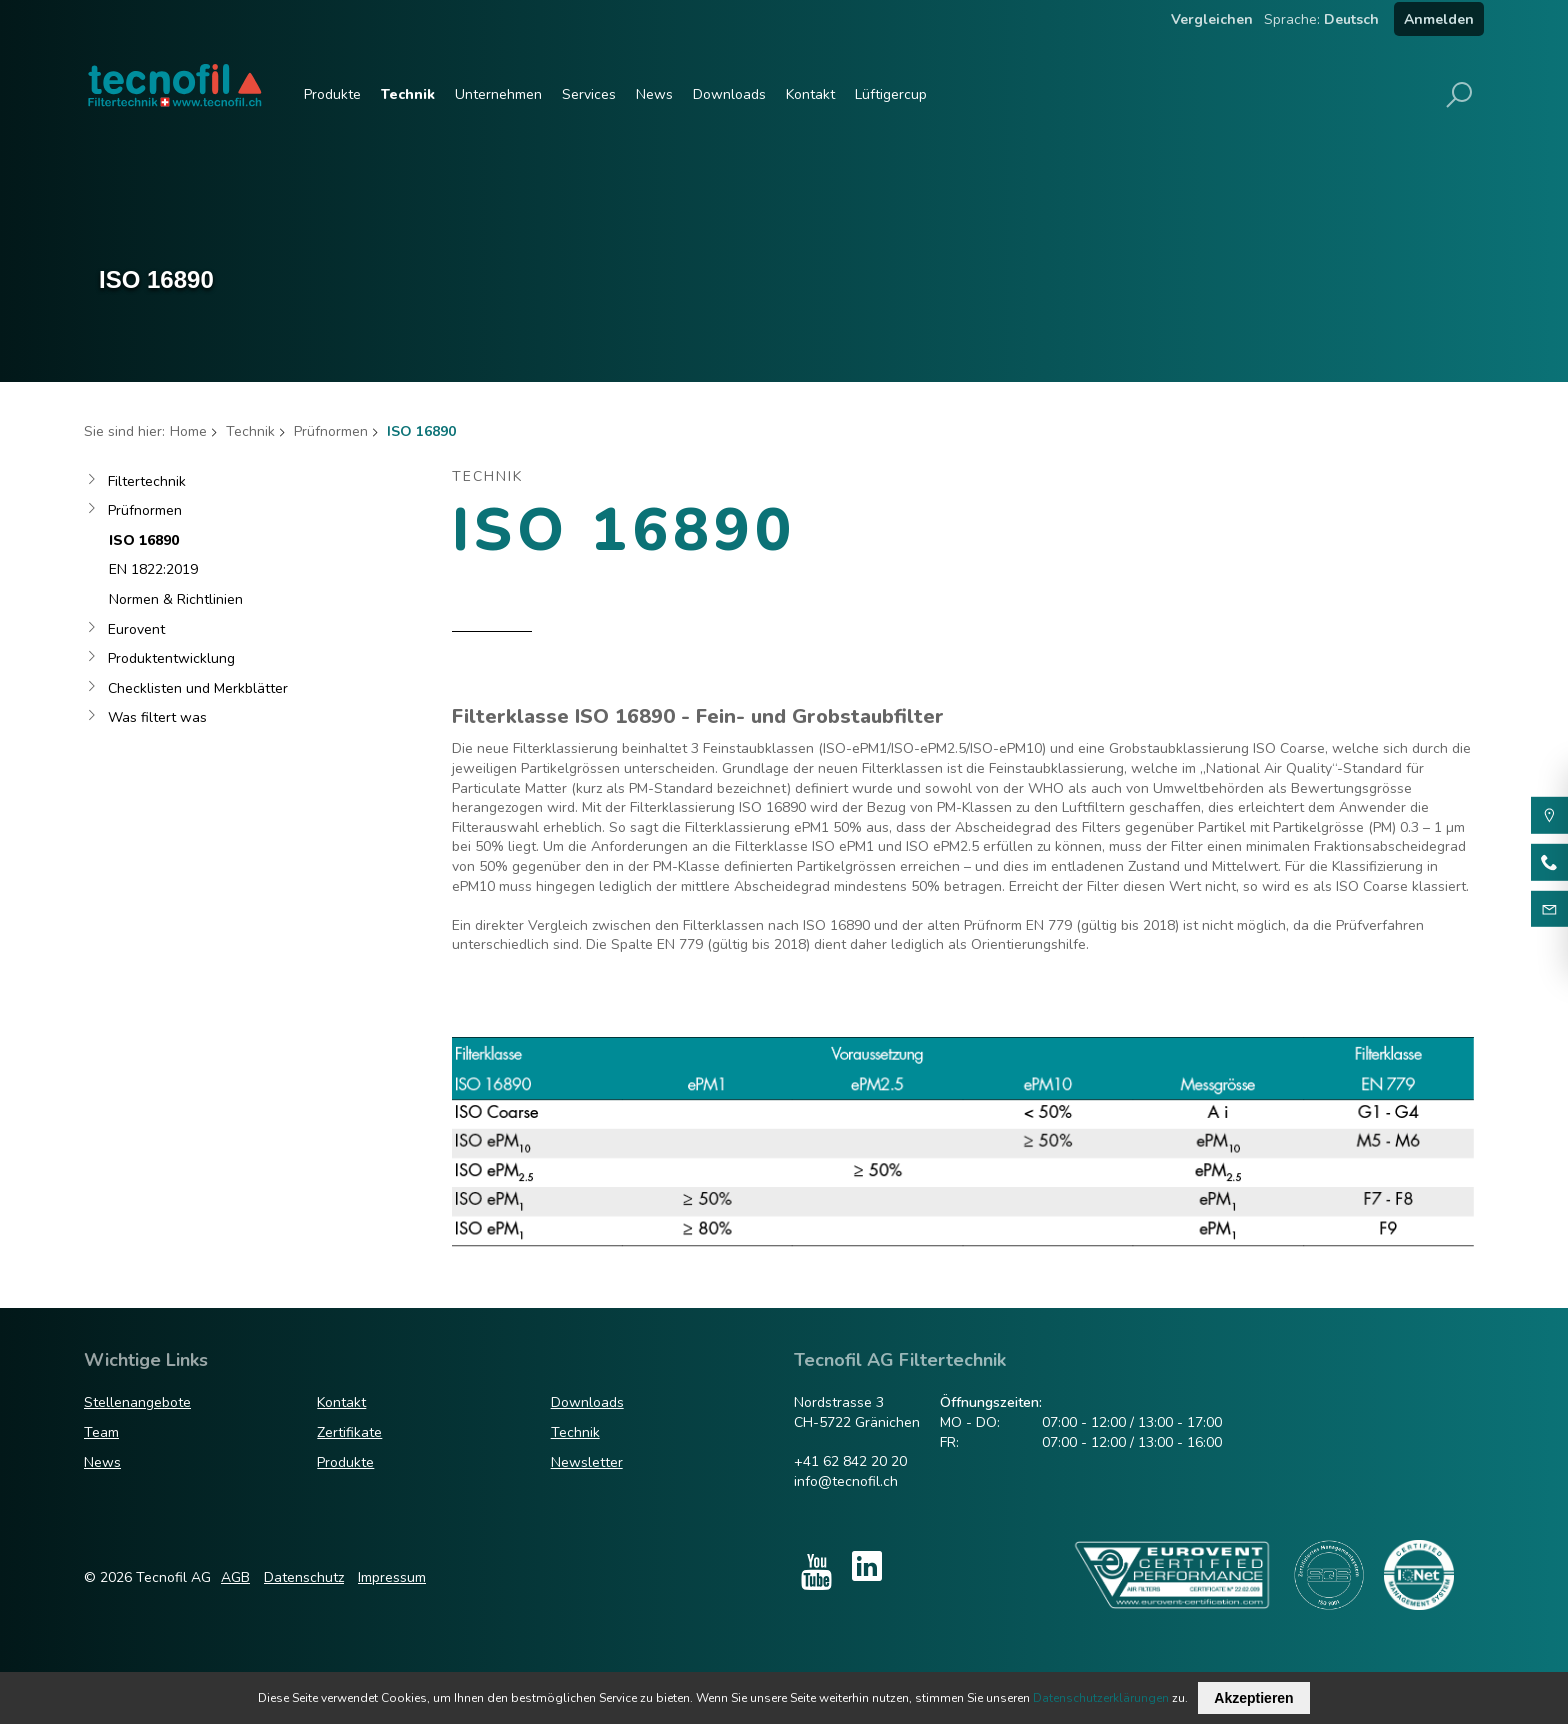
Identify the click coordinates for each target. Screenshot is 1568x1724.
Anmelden (1439, 19)
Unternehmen (498, 94)
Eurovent (136, 629)
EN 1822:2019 (153, 569)
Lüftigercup (891, 94)
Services (589, 94)
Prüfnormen (331, 431)
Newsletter (587, 1462)
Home (188, 431)
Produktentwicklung (171, 658)
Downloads (729, 94)
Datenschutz (304, 1577)
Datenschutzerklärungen (1101, 1698)
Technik (408, 94)
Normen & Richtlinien (176, 599)
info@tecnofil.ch (846, 1481)
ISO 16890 (144, 540)
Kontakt (810, 94)
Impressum (392, 1577)
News (654, 94)
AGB (235, 1577)
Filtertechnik (147, 481)
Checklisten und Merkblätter (198, 688)
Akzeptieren (1253, 1698)
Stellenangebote (137, 1402)
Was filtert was (157, 717)
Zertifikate (349, 1432)
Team (101, 1432)
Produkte (332, 94)
